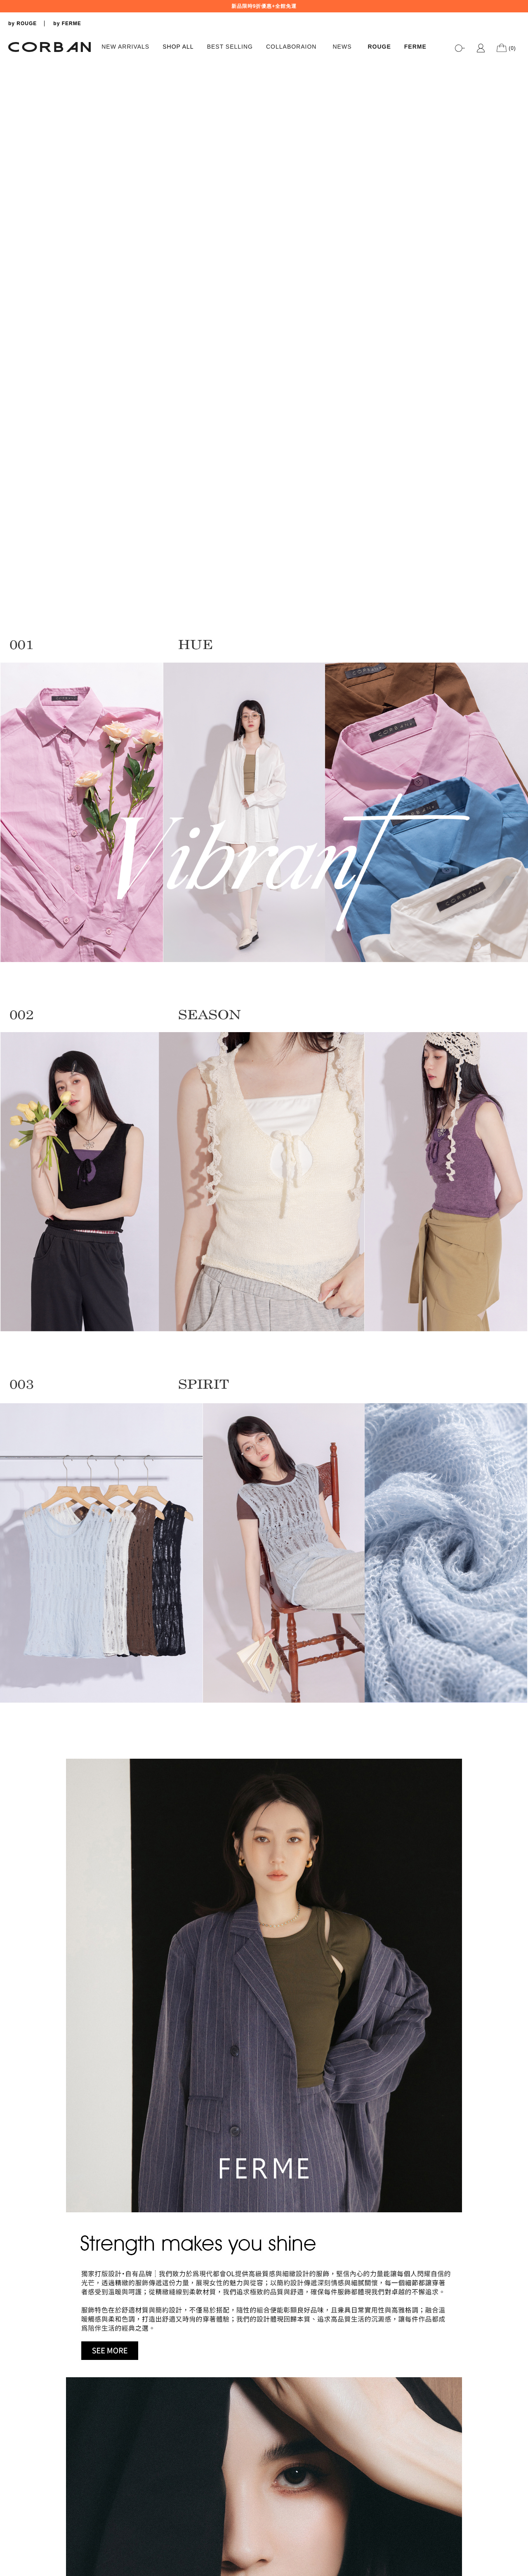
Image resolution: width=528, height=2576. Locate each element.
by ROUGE (22, 23)
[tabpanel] (264, 60)
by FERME (67, 23)
